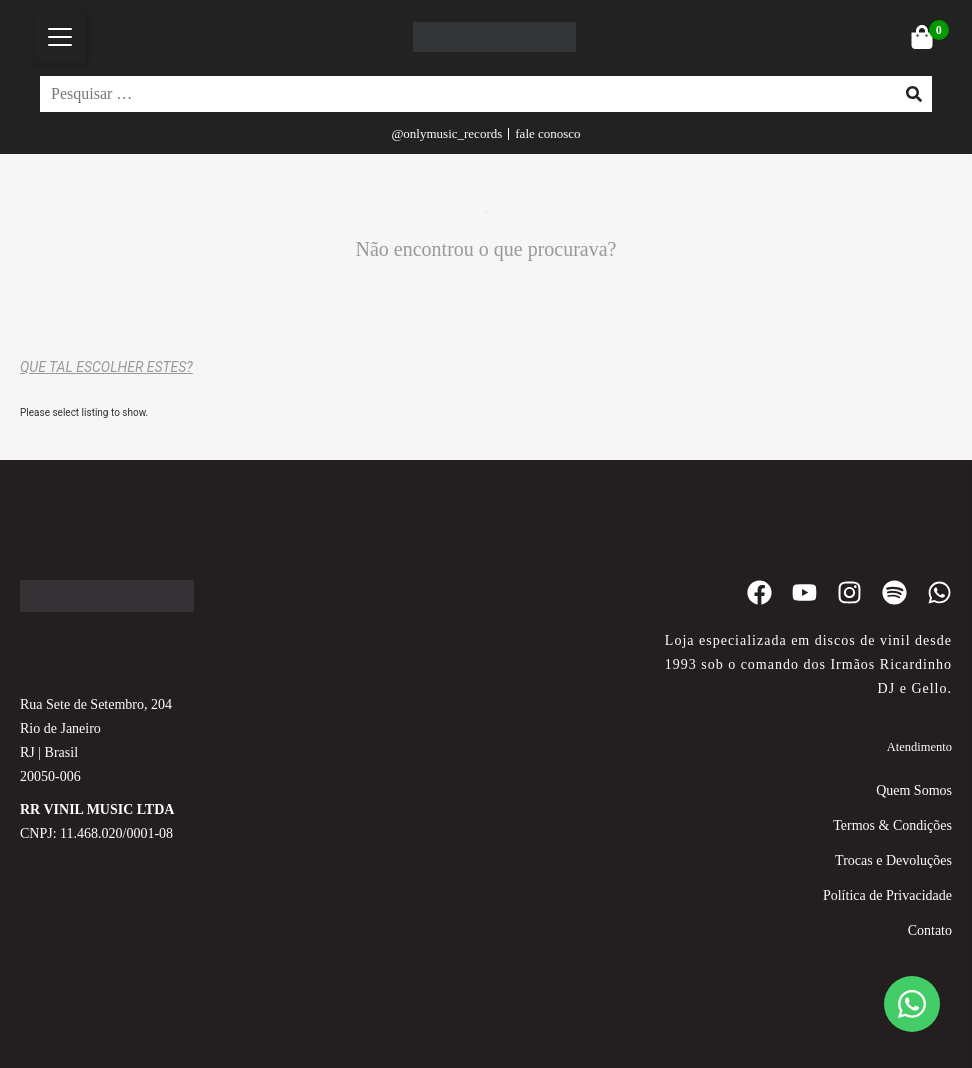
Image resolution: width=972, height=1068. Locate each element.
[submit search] (914, 94)
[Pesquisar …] (463, 94)
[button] (60, 37)
